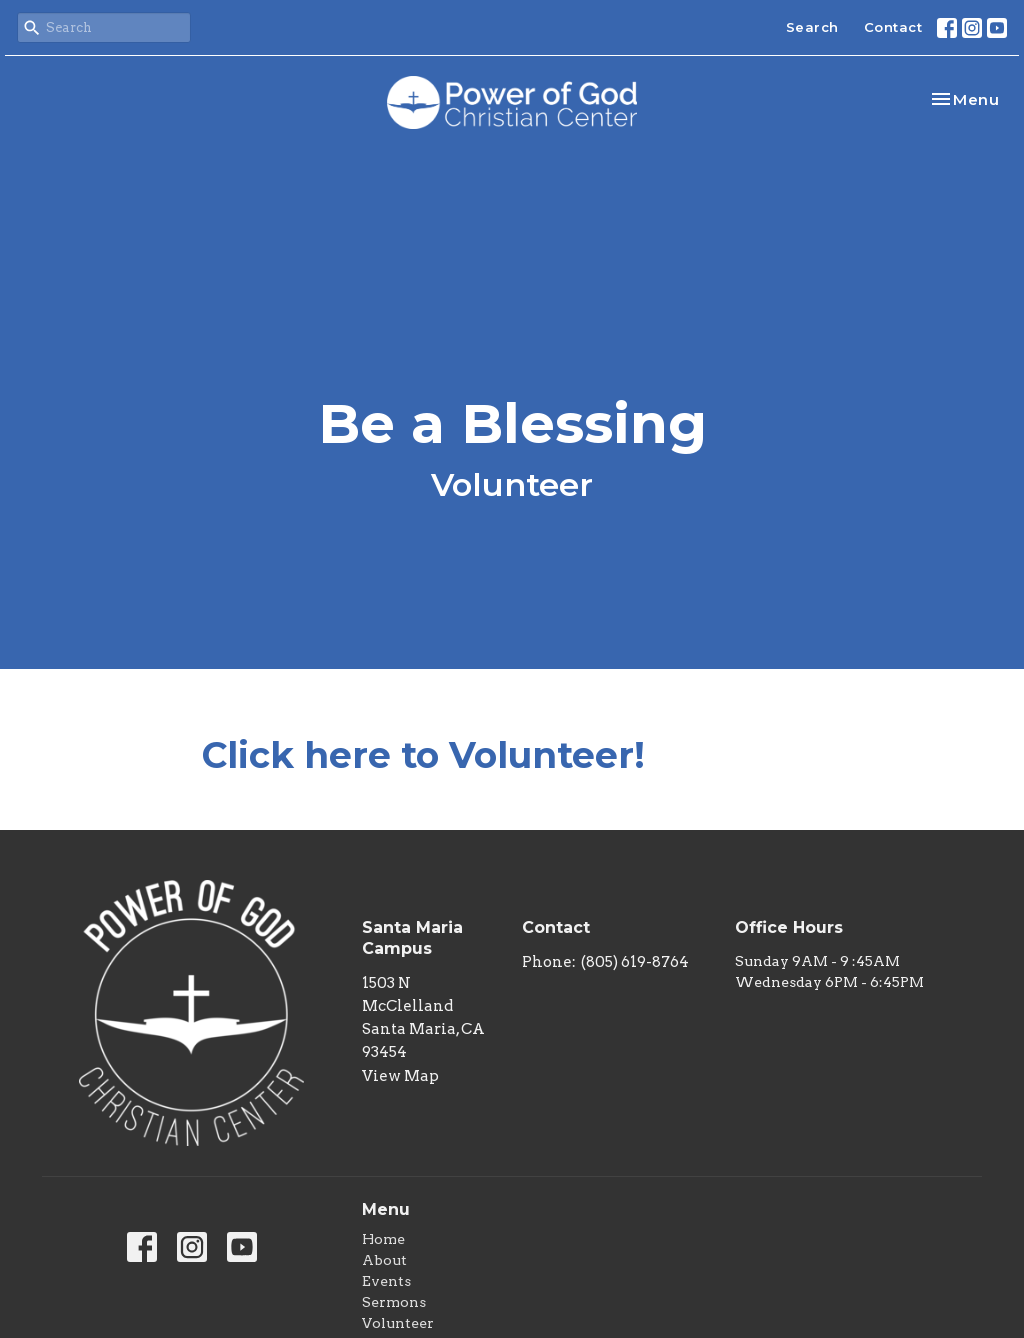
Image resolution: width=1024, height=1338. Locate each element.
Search (812, 27)
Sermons (394, 1302)
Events (386, 1281)
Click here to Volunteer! (423, 755)
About (384, 1260)
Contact (893, 27)
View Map (400, 1076)
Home (383, 1239)
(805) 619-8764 (635, 962)
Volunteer (398, 1323)
